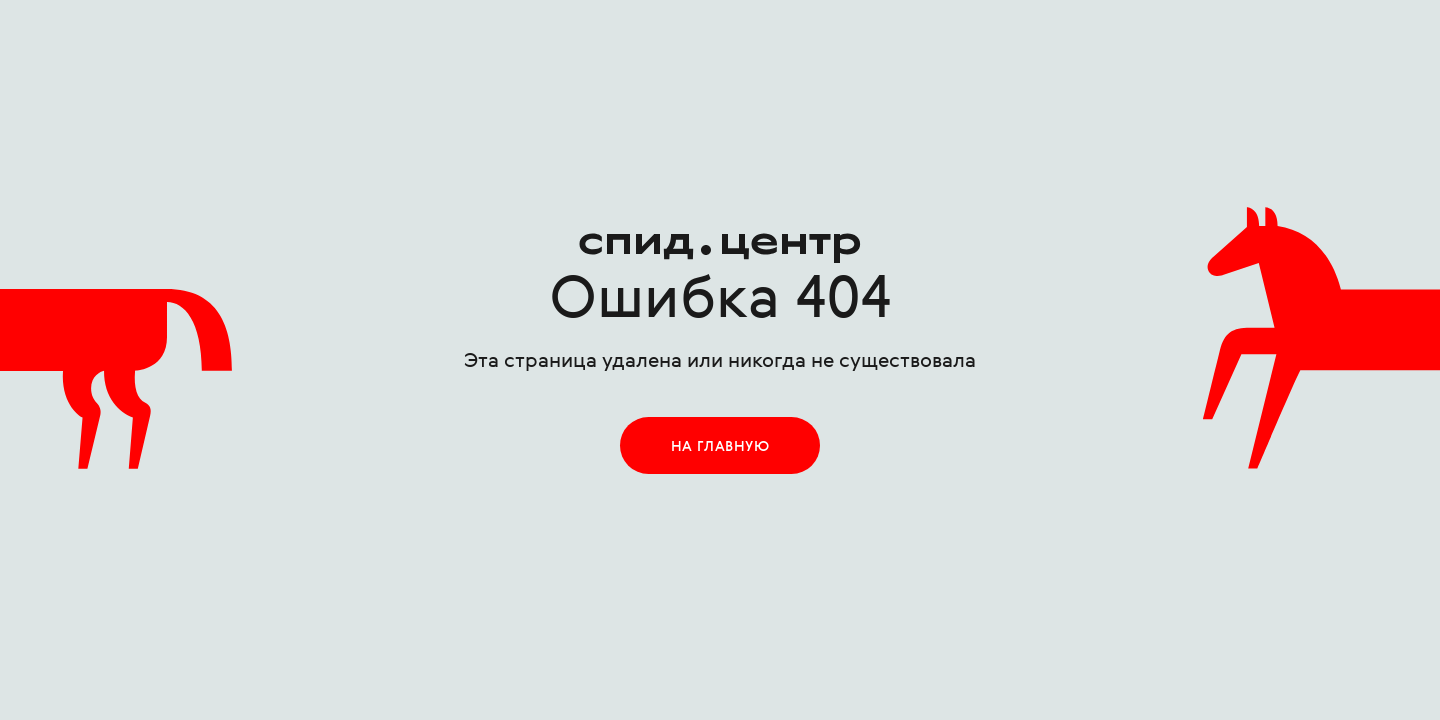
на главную (720, 447)
